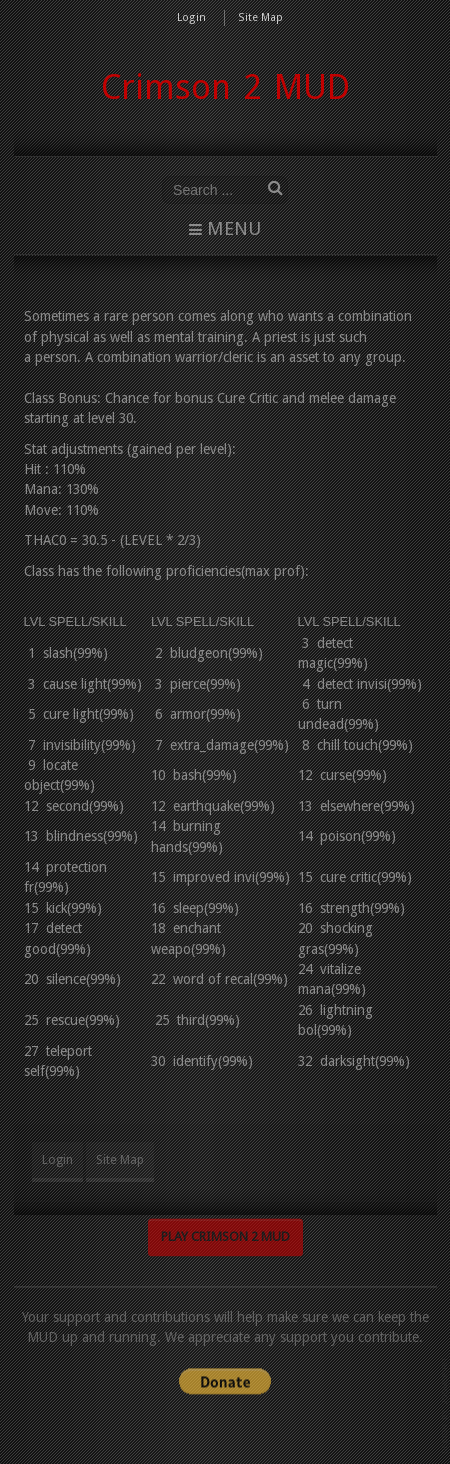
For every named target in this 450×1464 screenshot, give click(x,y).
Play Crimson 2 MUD (225, 1232)
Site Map (260, 17)
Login (191, 17)
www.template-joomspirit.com (446, 1405)
